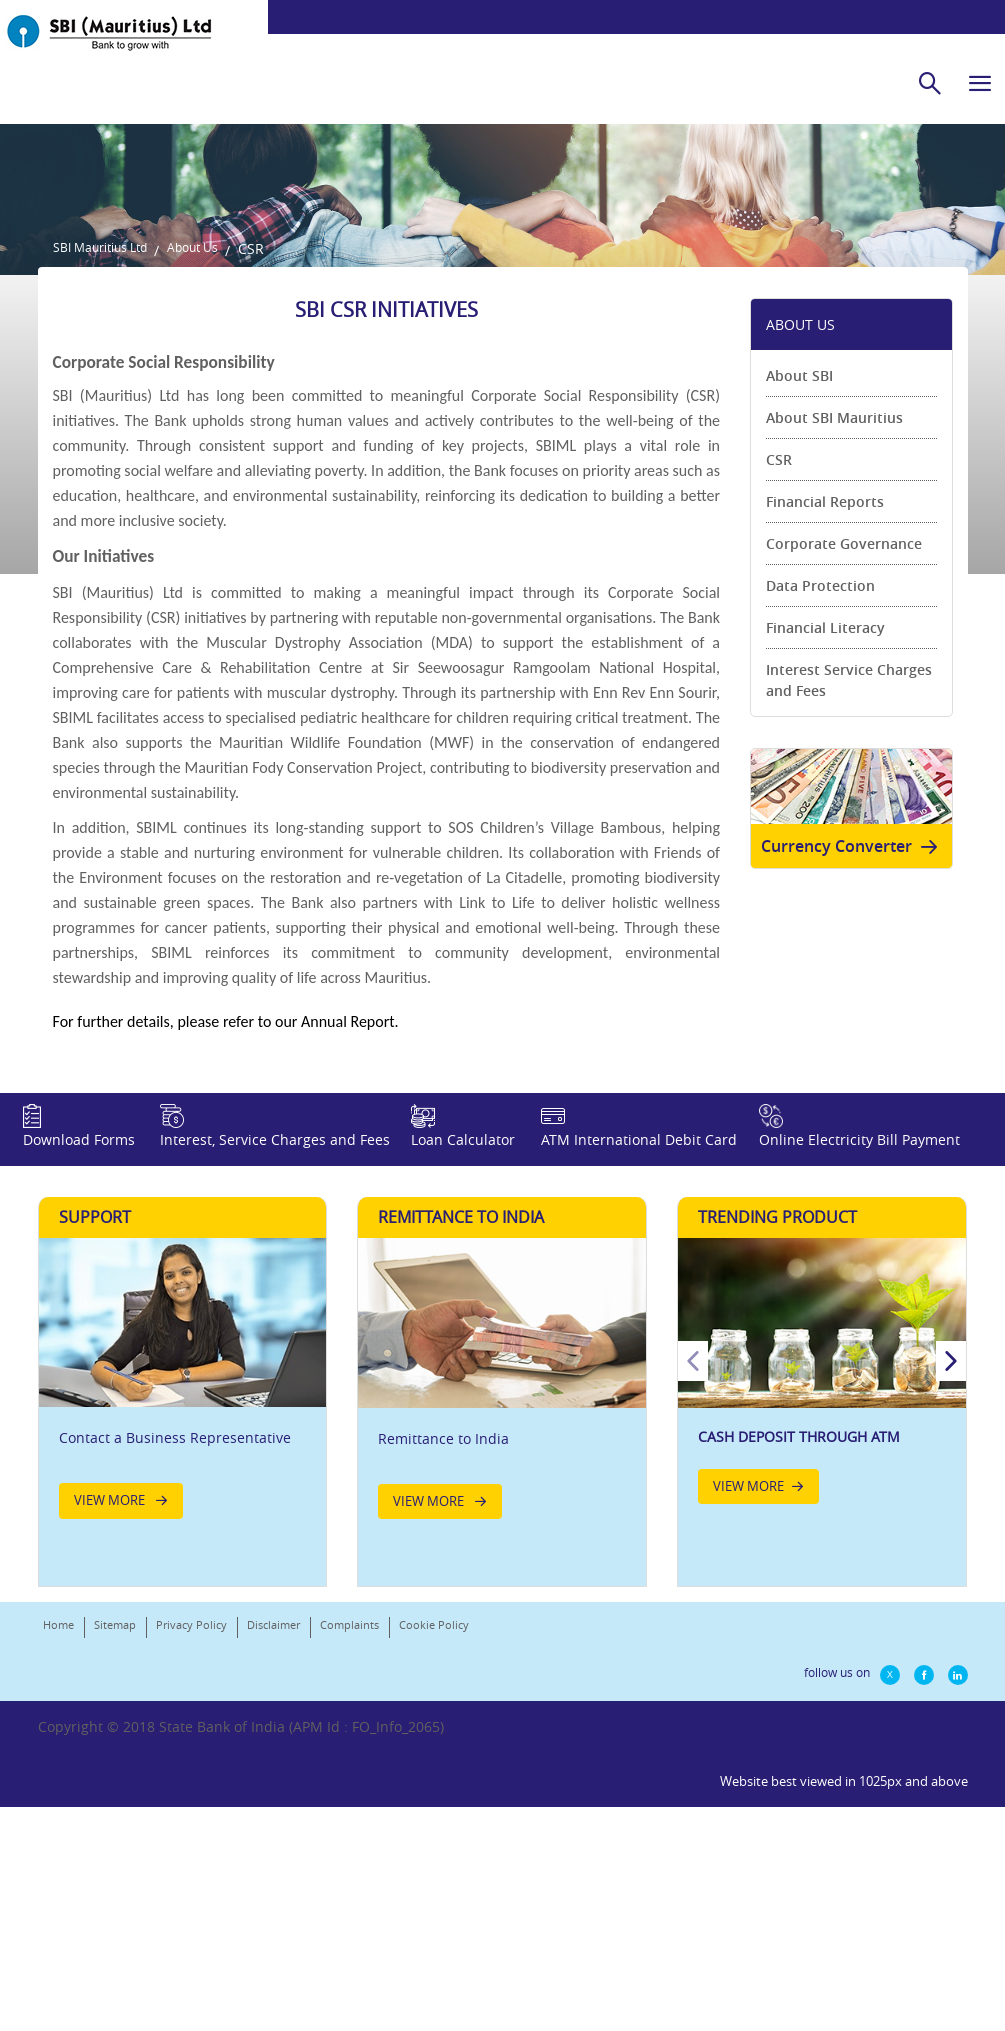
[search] (930, 83)
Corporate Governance (844, 770)
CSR (779, 686)
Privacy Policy (191, 1924)
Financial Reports (825, 728)
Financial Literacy (825, 854)
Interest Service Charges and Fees (849, 907)
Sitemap (115, 1924)
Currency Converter (853, 1088)
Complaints (349, 1924)
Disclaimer (273, 1924)
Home (58, 1924)
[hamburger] (980, 83)
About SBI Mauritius (834, 644)
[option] (822, 1666)
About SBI (799, 602)
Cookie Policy (434, 1924)
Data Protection (820, 812)
